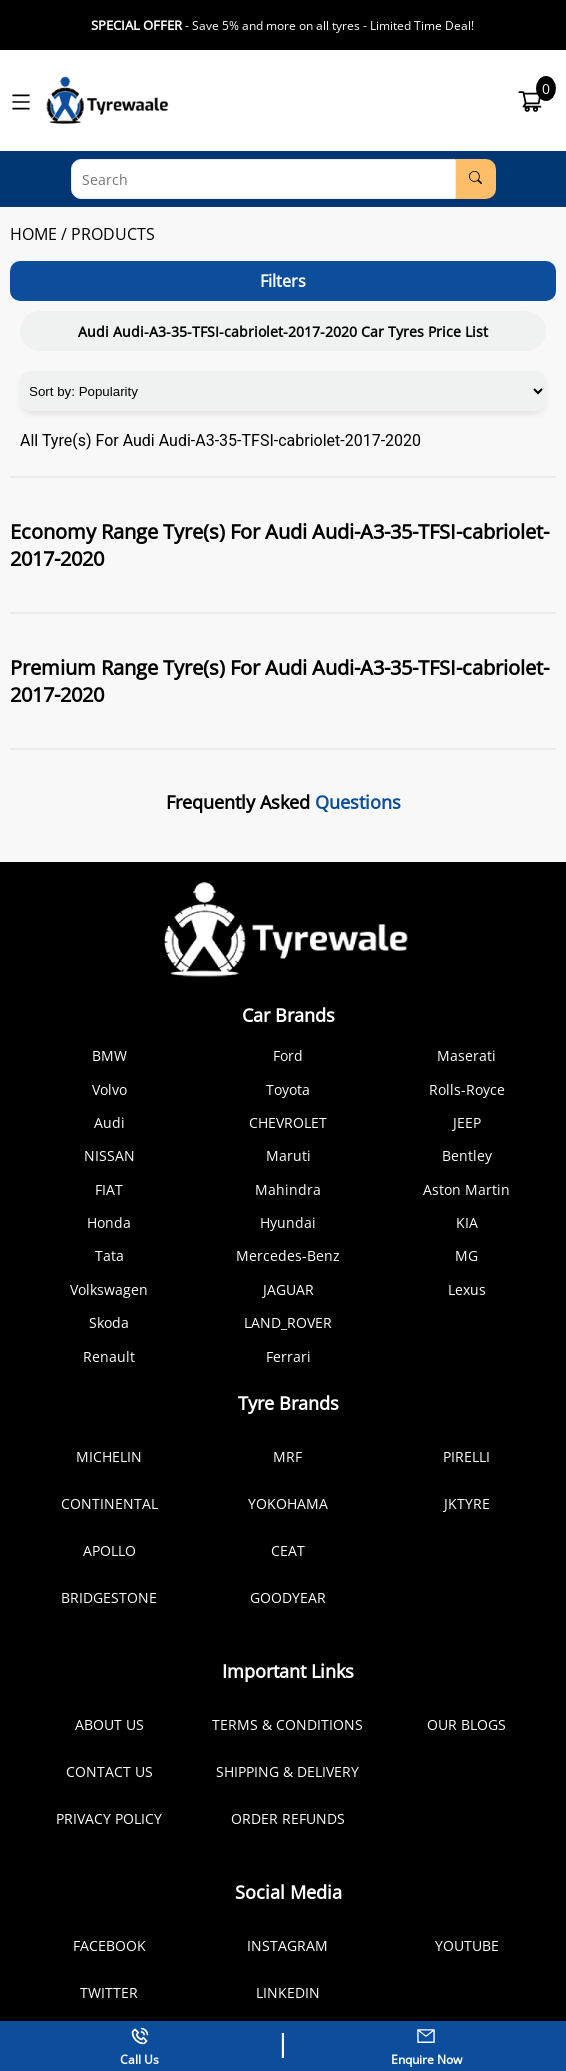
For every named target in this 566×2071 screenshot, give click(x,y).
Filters (283, 281)
